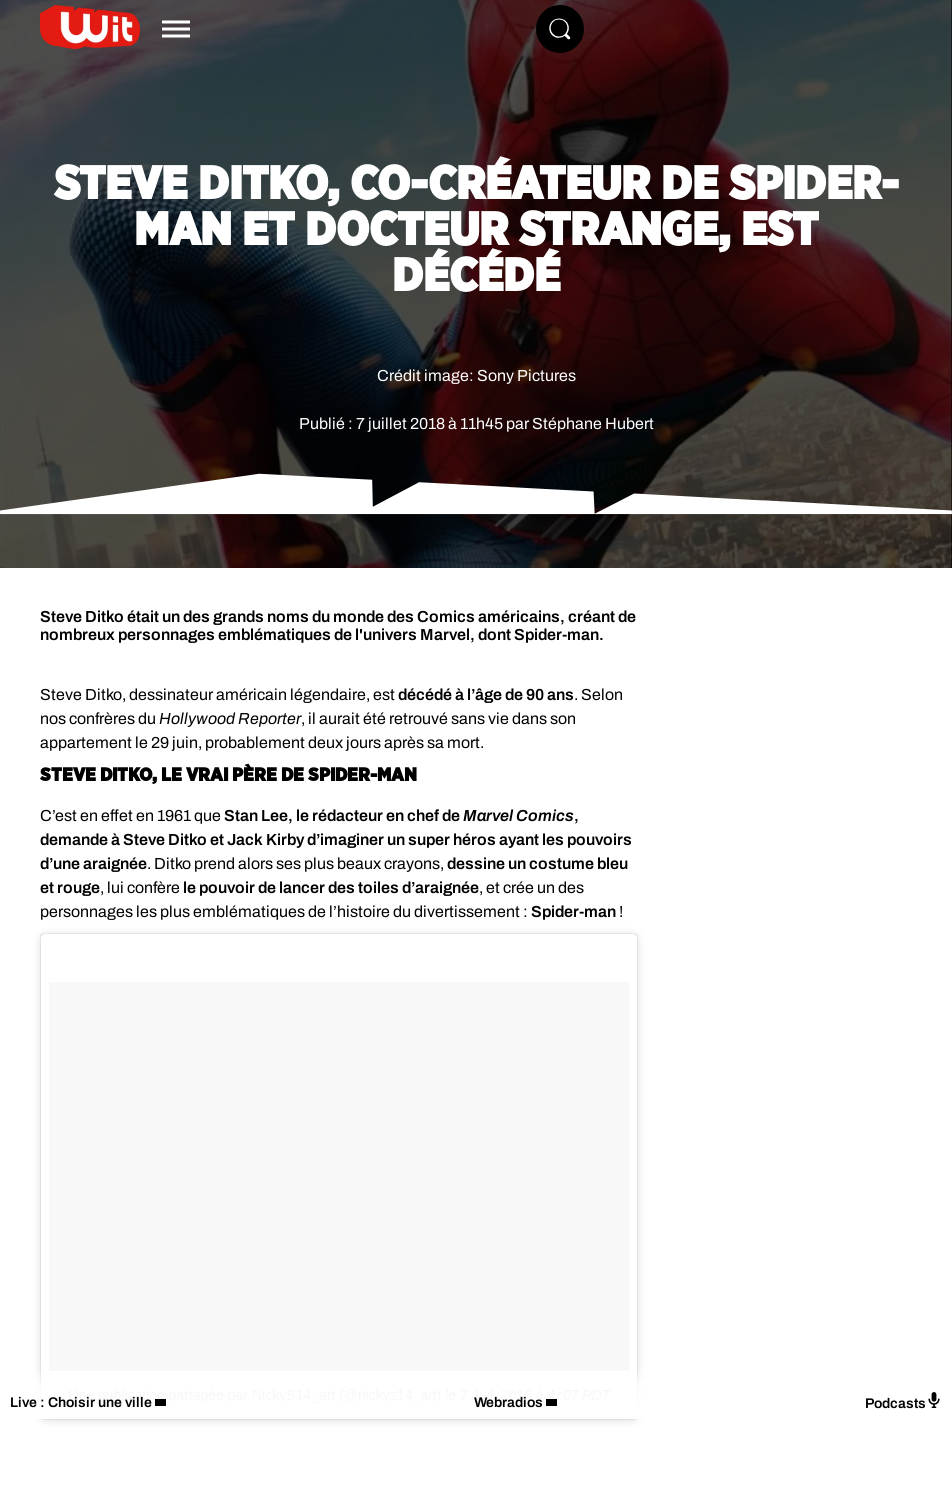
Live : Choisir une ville (81, 1402)
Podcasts (903, 1401)
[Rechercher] (560, 29)
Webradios (508, 1402)
